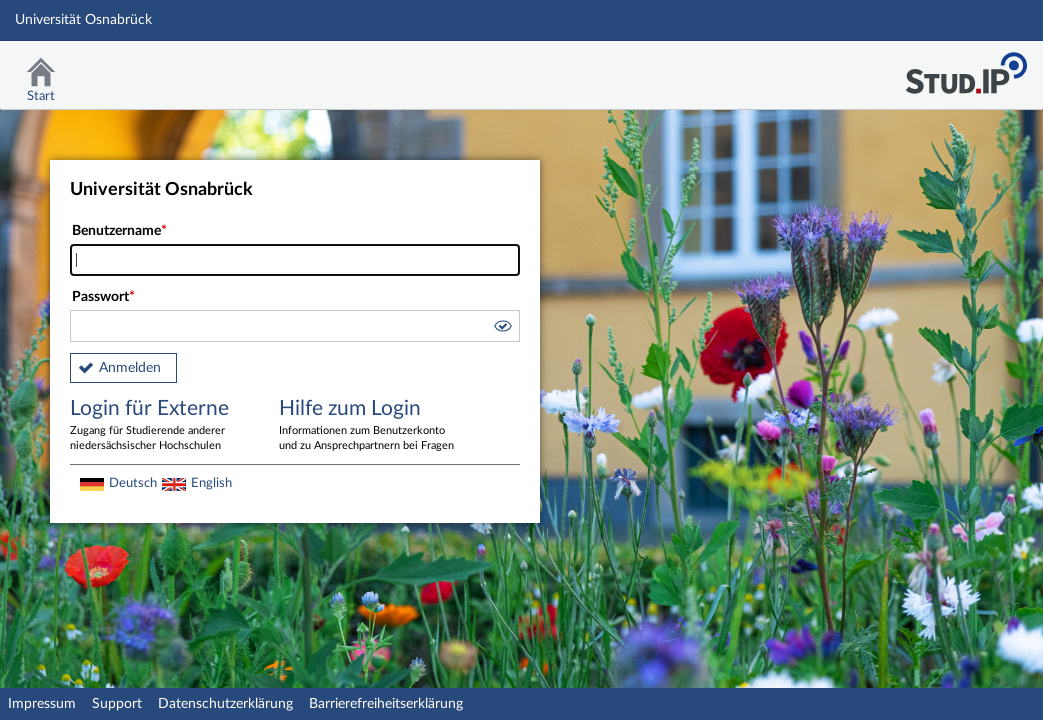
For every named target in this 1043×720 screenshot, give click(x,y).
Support (117, 704)
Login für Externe (160, 426)
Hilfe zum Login (369, 426)
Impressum (42, 704)
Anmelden (130, 368)
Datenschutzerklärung (225, 704)
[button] (502, 329)
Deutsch (133, 483)
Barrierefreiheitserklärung (386, 704)
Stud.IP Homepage (966, 67)
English (211, 483)
